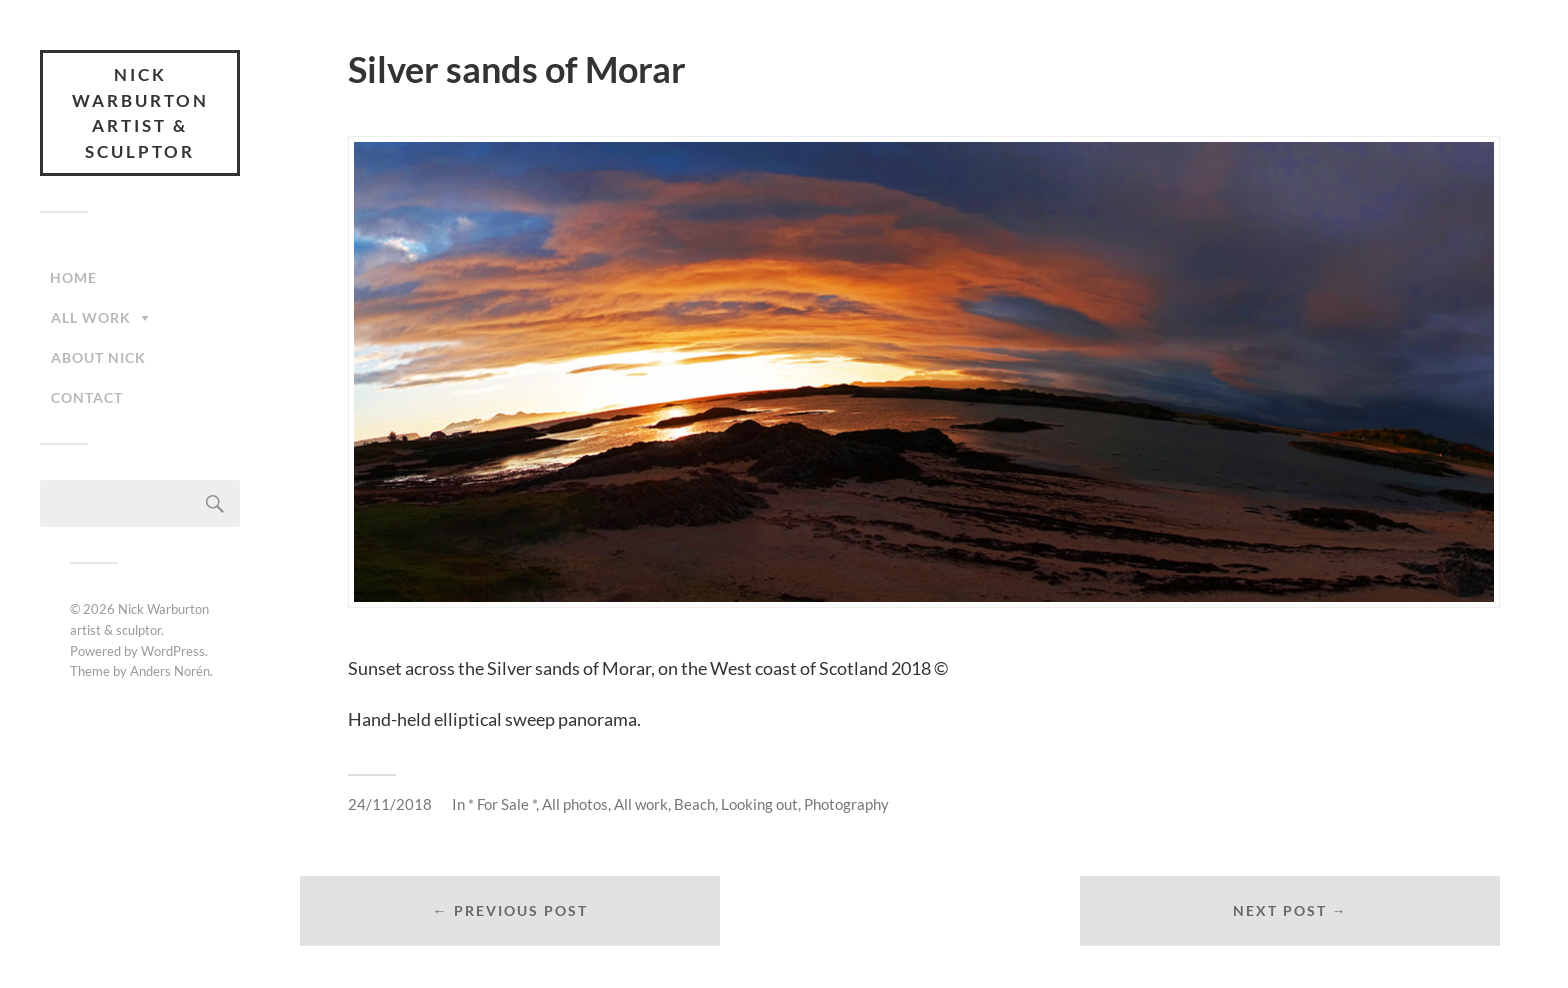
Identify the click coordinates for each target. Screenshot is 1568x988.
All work (91, 317)
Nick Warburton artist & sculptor (140, 113)
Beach (694, 804)
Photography (846, 804)
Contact (87, 397)
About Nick (98, 357)
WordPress (173, 651)
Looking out (759, 804)
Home (73, 277)
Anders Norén (170, 671)
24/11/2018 (390, 804)
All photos (575, 804)
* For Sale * (502, 804)
